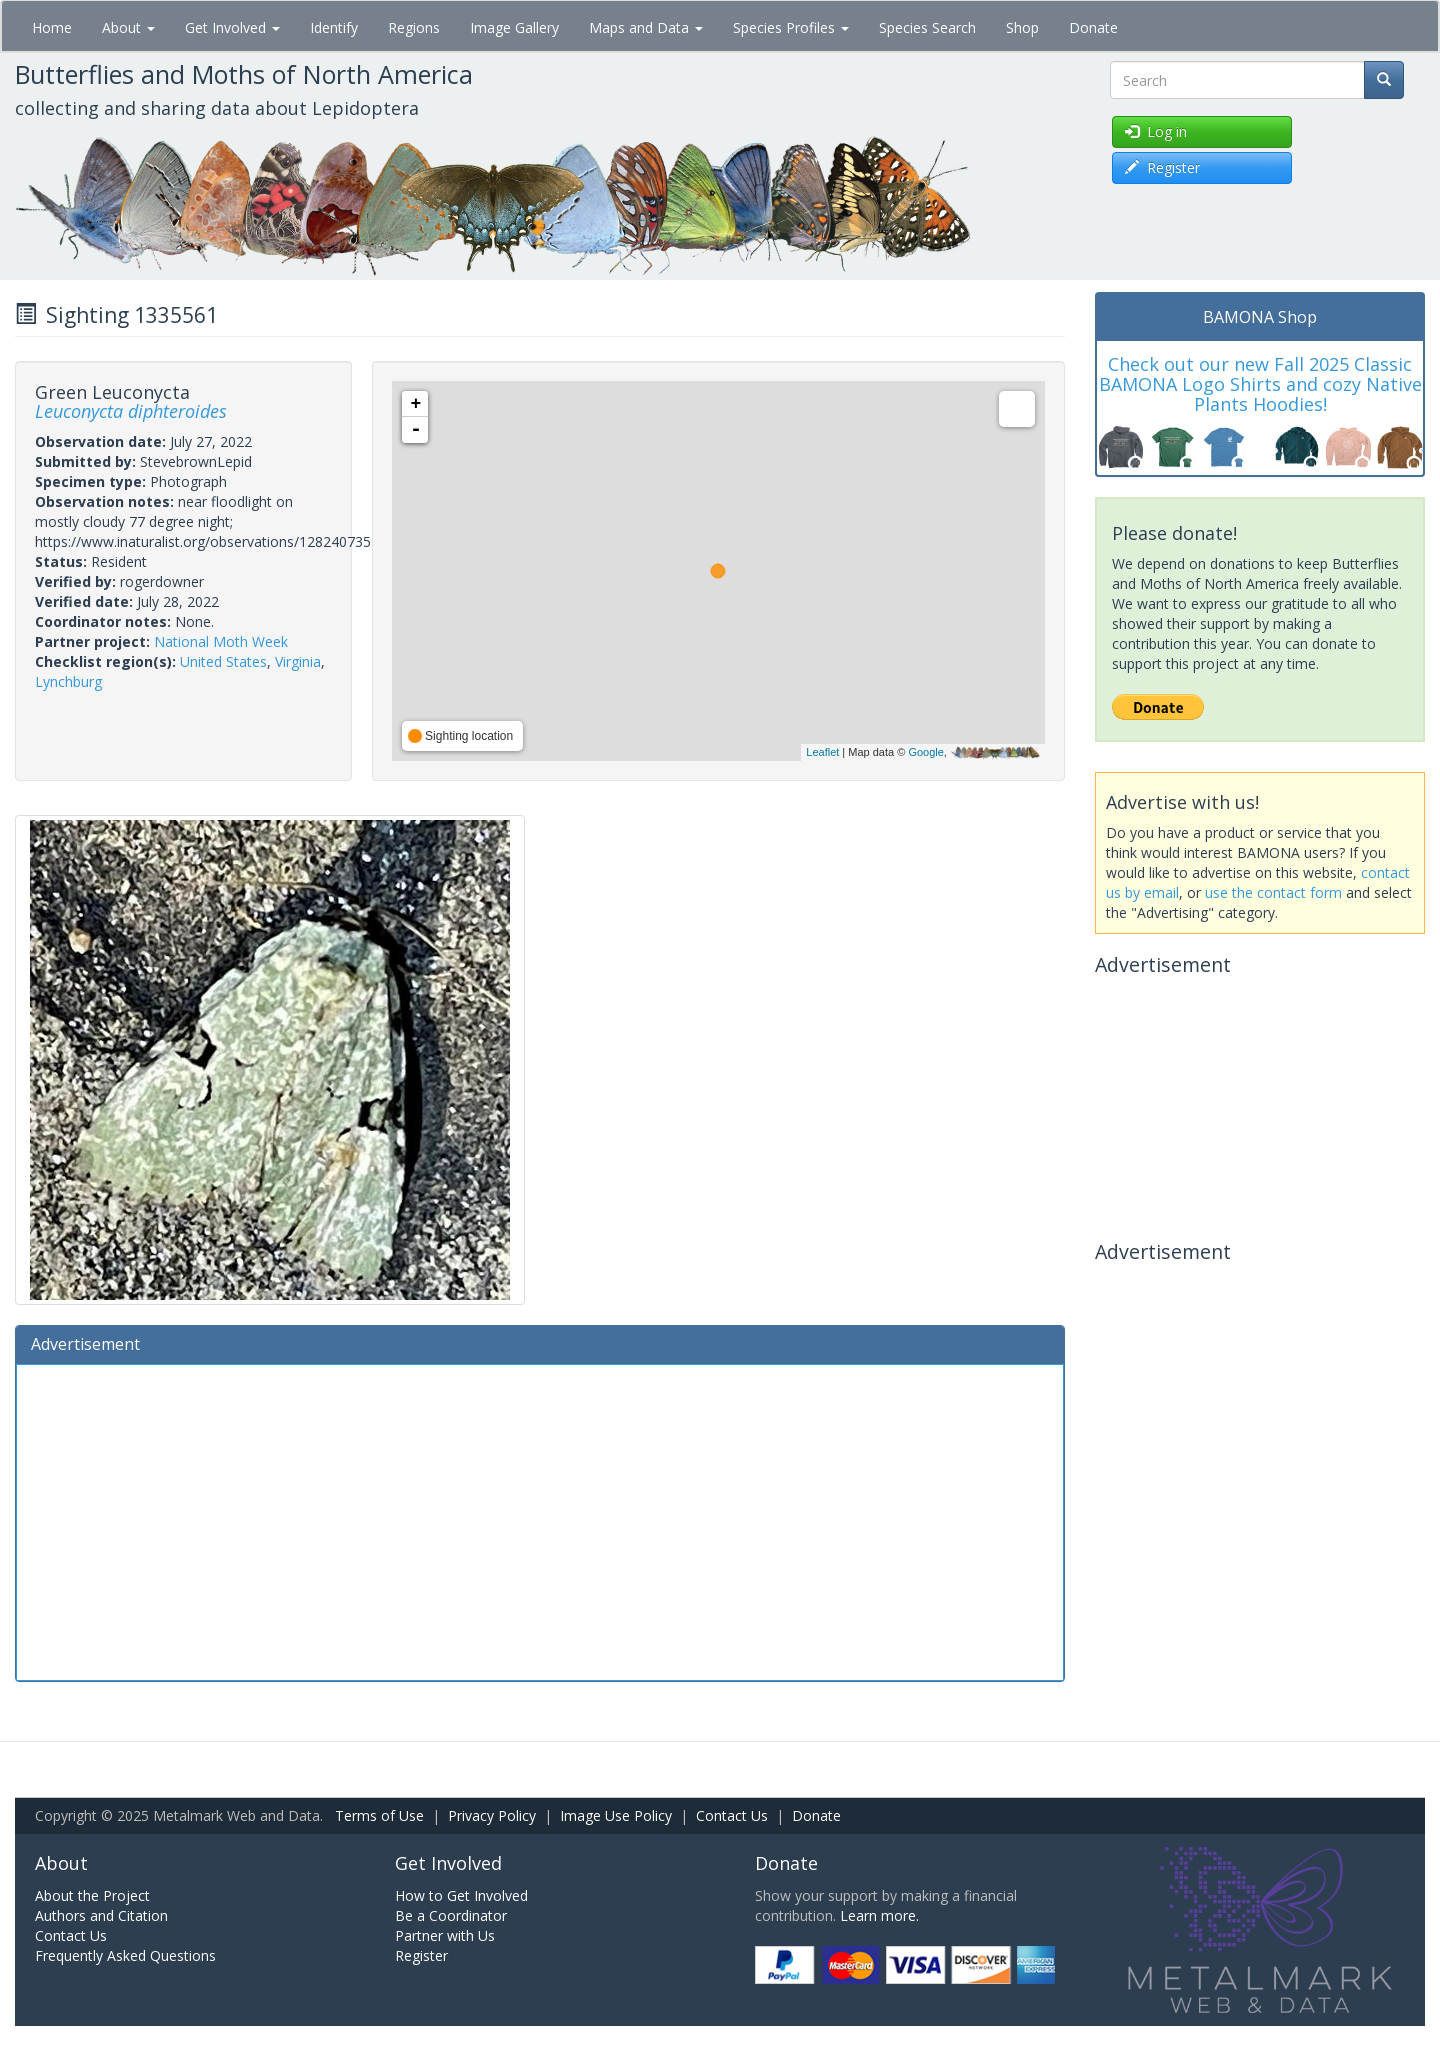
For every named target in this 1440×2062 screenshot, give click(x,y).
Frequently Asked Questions (125, 1955)
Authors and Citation (101, 1915)
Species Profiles (791, 27)
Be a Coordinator (451, 1915)
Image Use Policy (616, 1815)
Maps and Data (646, 27)
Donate (1093, 27)
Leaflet (822, 752)
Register (421, 1955)
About (128, 27)
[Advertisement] (540, 1520)
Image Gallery (514, 27)
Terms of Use (379, 1815)
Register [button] (1162, 167)
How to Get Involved (461, 1895)
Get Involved (232, 27)
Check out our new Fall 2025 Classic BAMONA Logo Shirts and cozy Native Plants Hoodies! (1260, 384)
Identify (334, 27)
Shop (1022, 27)
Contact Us (732, 1815)
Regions (414, 27)
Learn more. (879, 1915)
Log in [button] (1156, 131)
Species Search (927, 27)
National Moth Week (221, 641)
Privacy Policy (492, 1815)
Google (925, 752)
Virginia (298, 661)
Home (52, 27)
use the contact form (1273, 892)
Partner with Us (445, 1935)
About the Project (92, 1895)
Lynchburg (68, 681)
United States (223, 661)
